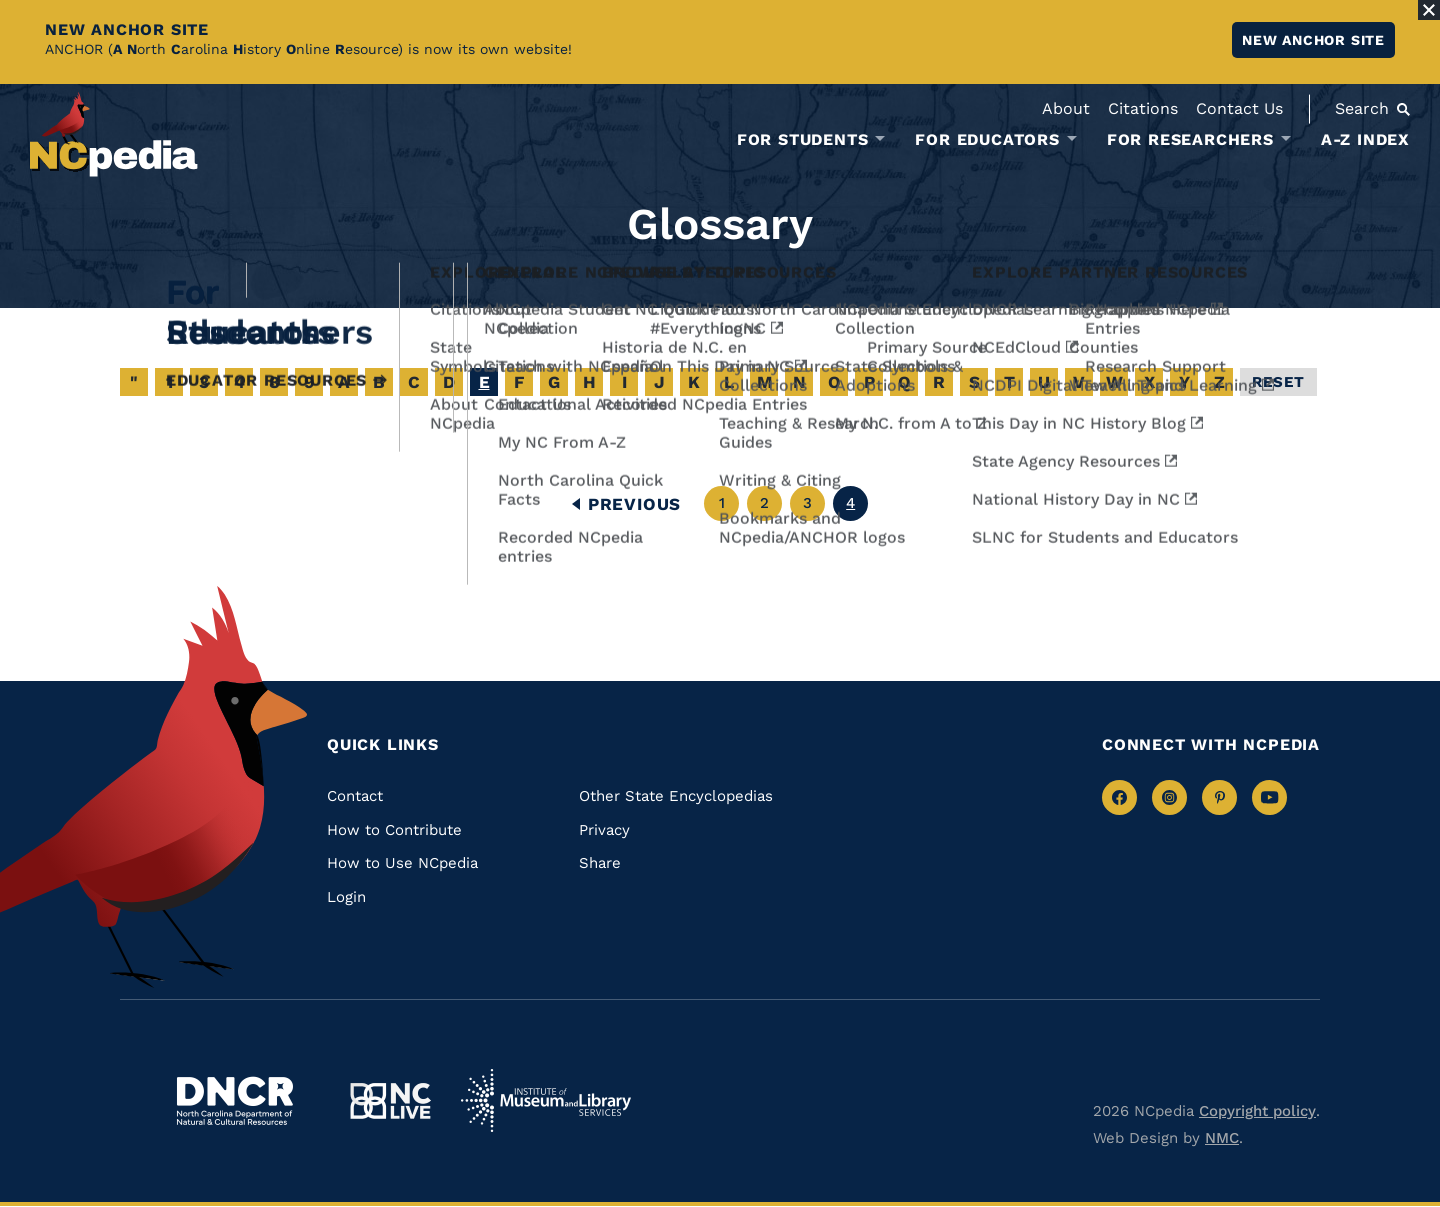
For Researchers (1190, 140)
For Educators (987, 140)
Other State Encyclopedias (676, 796)
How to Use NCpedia (402, 863)
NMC (1222, 1138)
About (1066, 108)
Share (600, 863)
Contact (355, 796)
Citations (1143, 108)
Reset (1278, 382)
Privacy (604, 830)
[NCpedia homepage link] (114, 134)
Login (346, 897)
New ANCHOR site (1313, 40)
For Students (803, 140)
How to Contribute (394, 830)
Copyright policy (1257, 1111)
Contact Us (1239, 108)
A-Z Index (1365, 139)
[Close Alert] (1429, 10)
